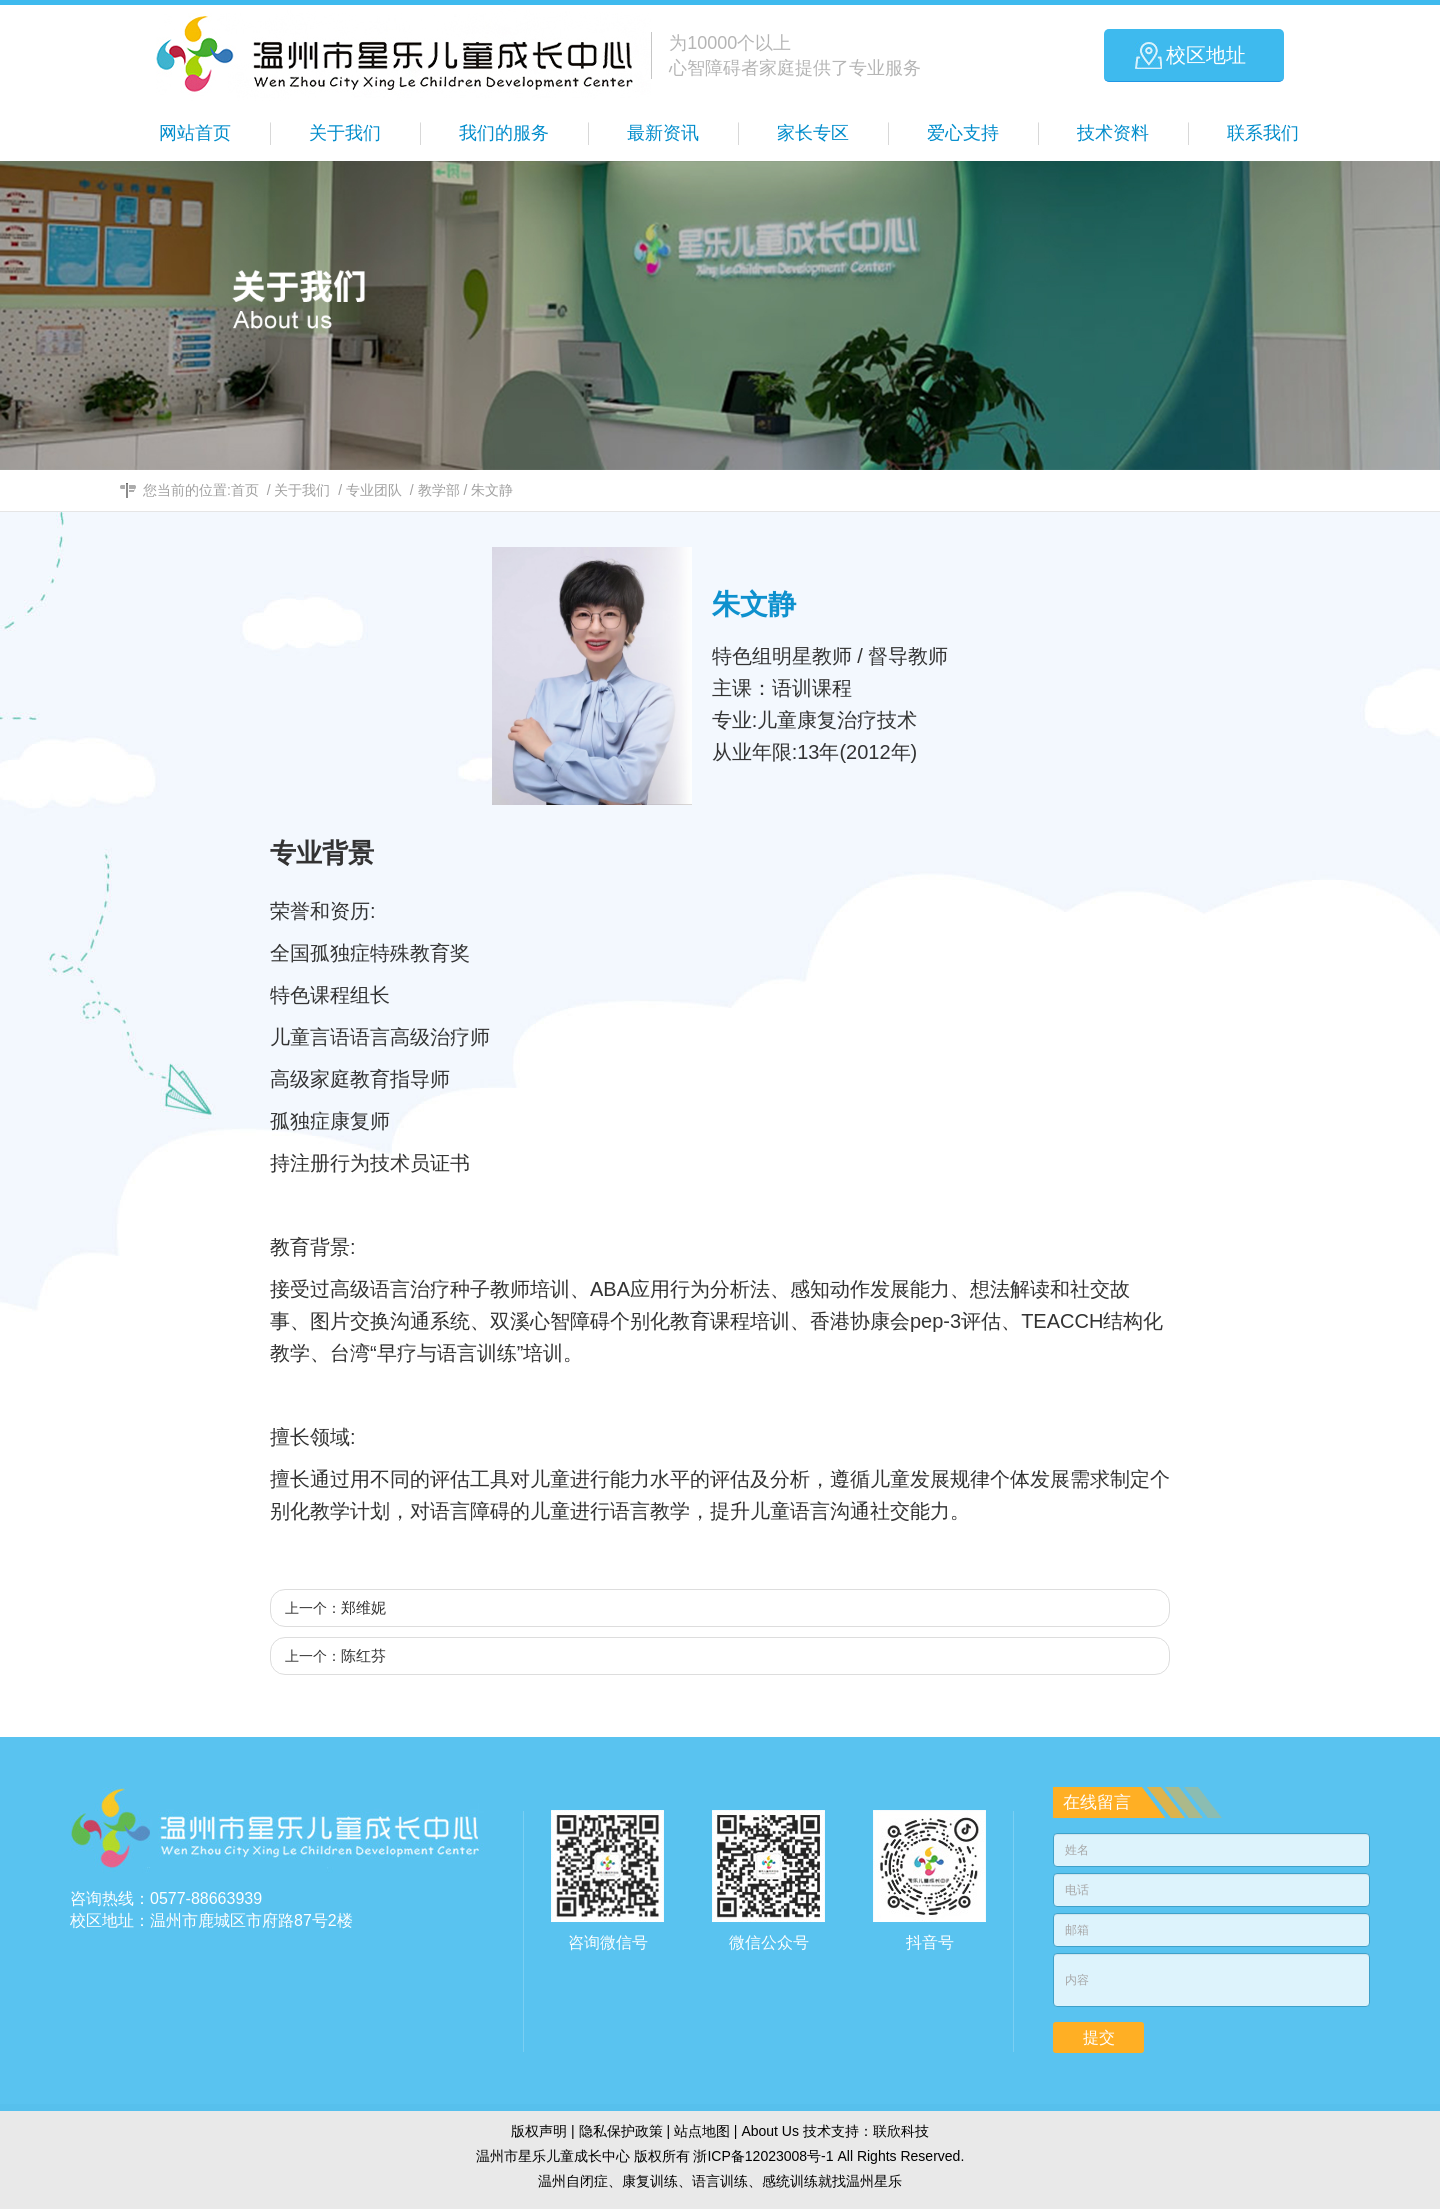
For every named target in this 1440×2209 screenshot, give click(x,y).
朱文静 (492, 490)
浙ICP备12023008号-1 (763, 2156)
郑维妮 (363, 1607)
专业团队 (374, 490)
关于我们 (302, 490)
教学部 (439, 490)
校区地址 (1206, 55)
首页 (245, 490)
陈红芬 (363, 1655)
